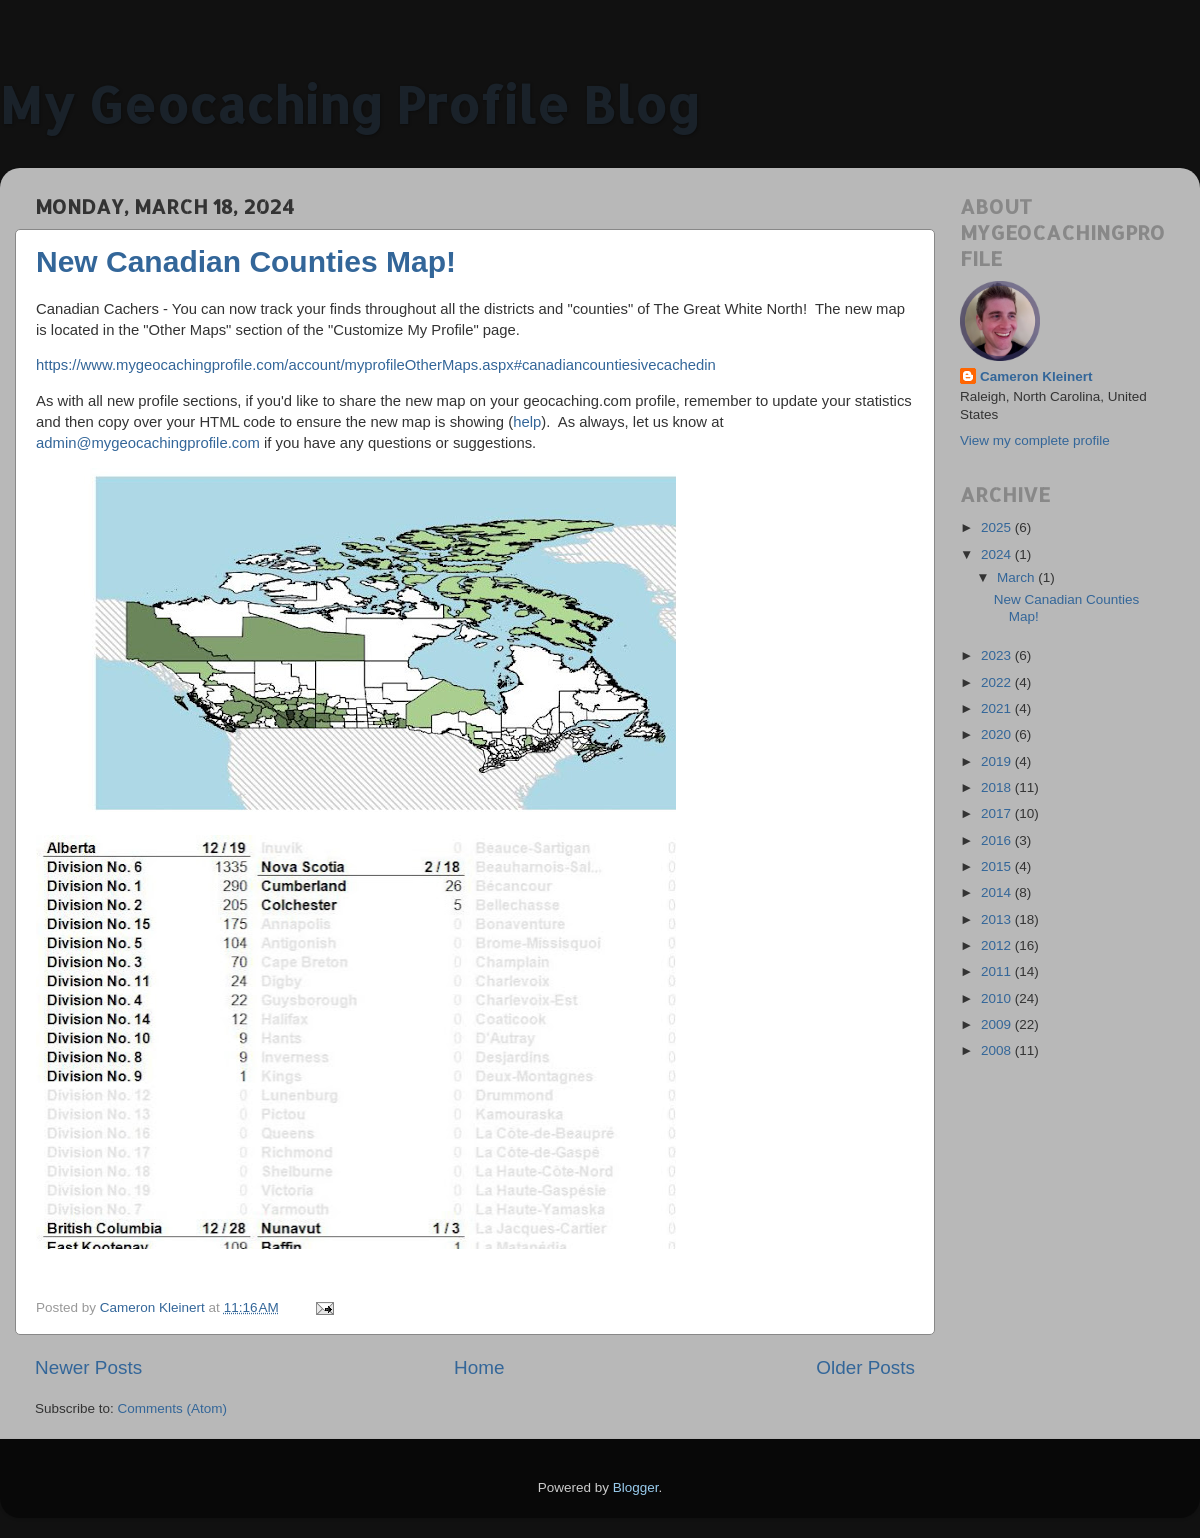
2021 (998, 708)
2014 (998, 892)
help (527, 422)
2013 (998, 919)
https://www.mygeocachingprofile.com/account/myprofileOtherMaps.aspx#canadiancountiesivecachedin (376, 365)
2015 (998, 866)
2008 (998, 1050)
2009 (998, 1024)
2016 (998, 840)
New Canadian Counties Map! (246, 261)
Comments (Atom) (173, 1408)
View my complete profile (1035, 440)
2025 (998, 527)
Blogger (636, 1487)
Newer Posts (88, 1367)
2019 (998, 761)
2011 (998, 971)
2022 (998, 682)
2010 (998, 998)
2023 (998, 655)
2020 (998, 734)
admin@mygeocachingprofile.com (148, 443)
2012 (998, 945)
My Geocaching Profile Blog (350, 104)
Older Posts (865, 1367)
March (1017, 577)
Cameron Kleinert (1036, 376)
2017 (998, 813)
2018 (998, 787)
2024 (998, 554)
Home (479, 1367)
